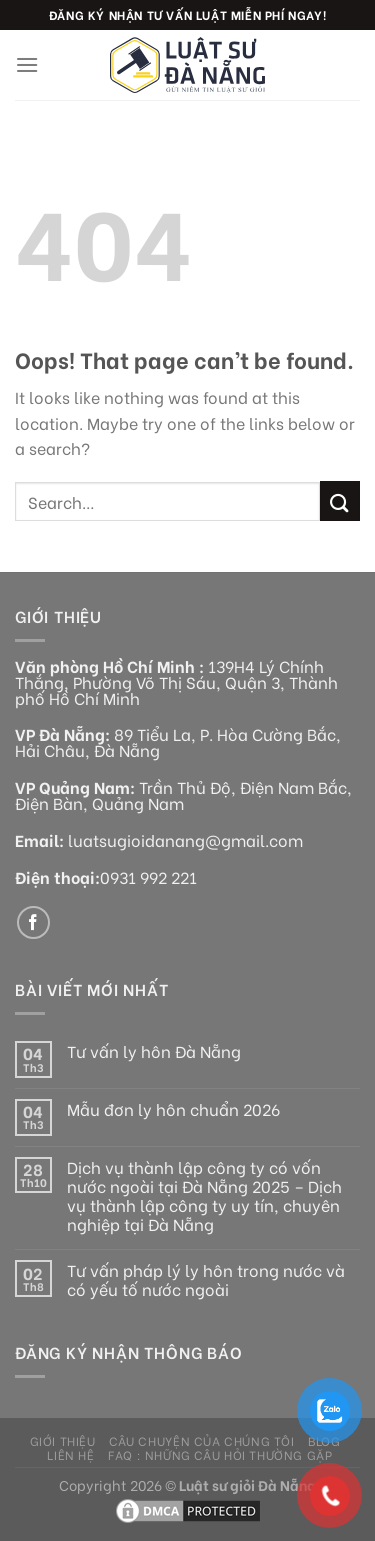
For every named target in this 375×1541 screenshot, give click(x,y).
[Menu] (27, 64)
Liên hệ (70, 1454)
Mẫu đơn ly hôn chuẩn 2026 (173, 1108)
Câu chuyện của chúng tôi (202, 1440)
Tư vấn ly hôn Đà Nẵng (154, 1050)
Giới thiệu (63, 1440)
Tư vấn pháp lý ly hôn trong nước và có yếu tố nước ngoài (206, 1279)
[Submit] (340, 500)
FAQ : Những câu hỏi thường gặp (220, 1454)
